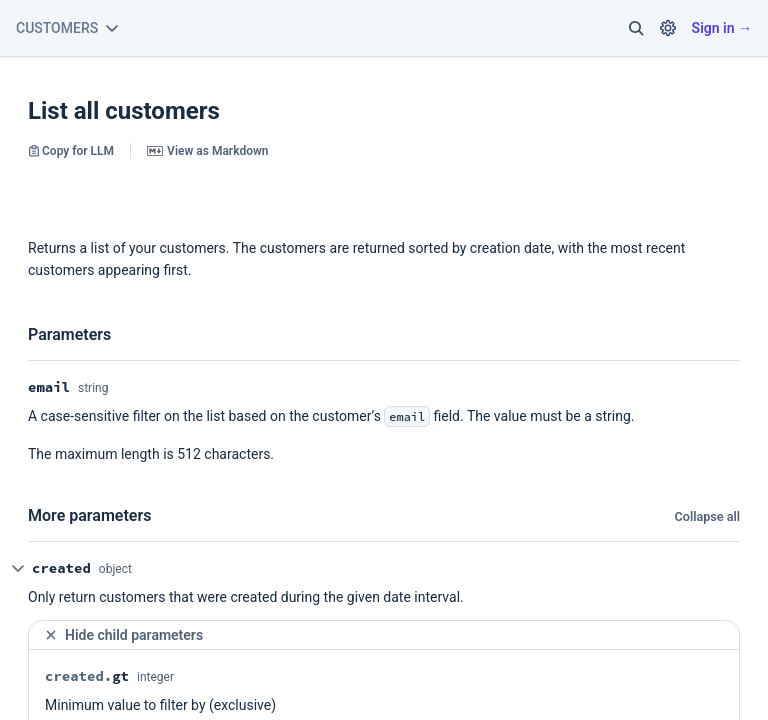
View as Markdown (207, 151)
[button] (636, 28)
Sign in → (722, 28)
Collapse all (707, 516)
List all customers (124, 111)
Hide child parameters (123, 635)
